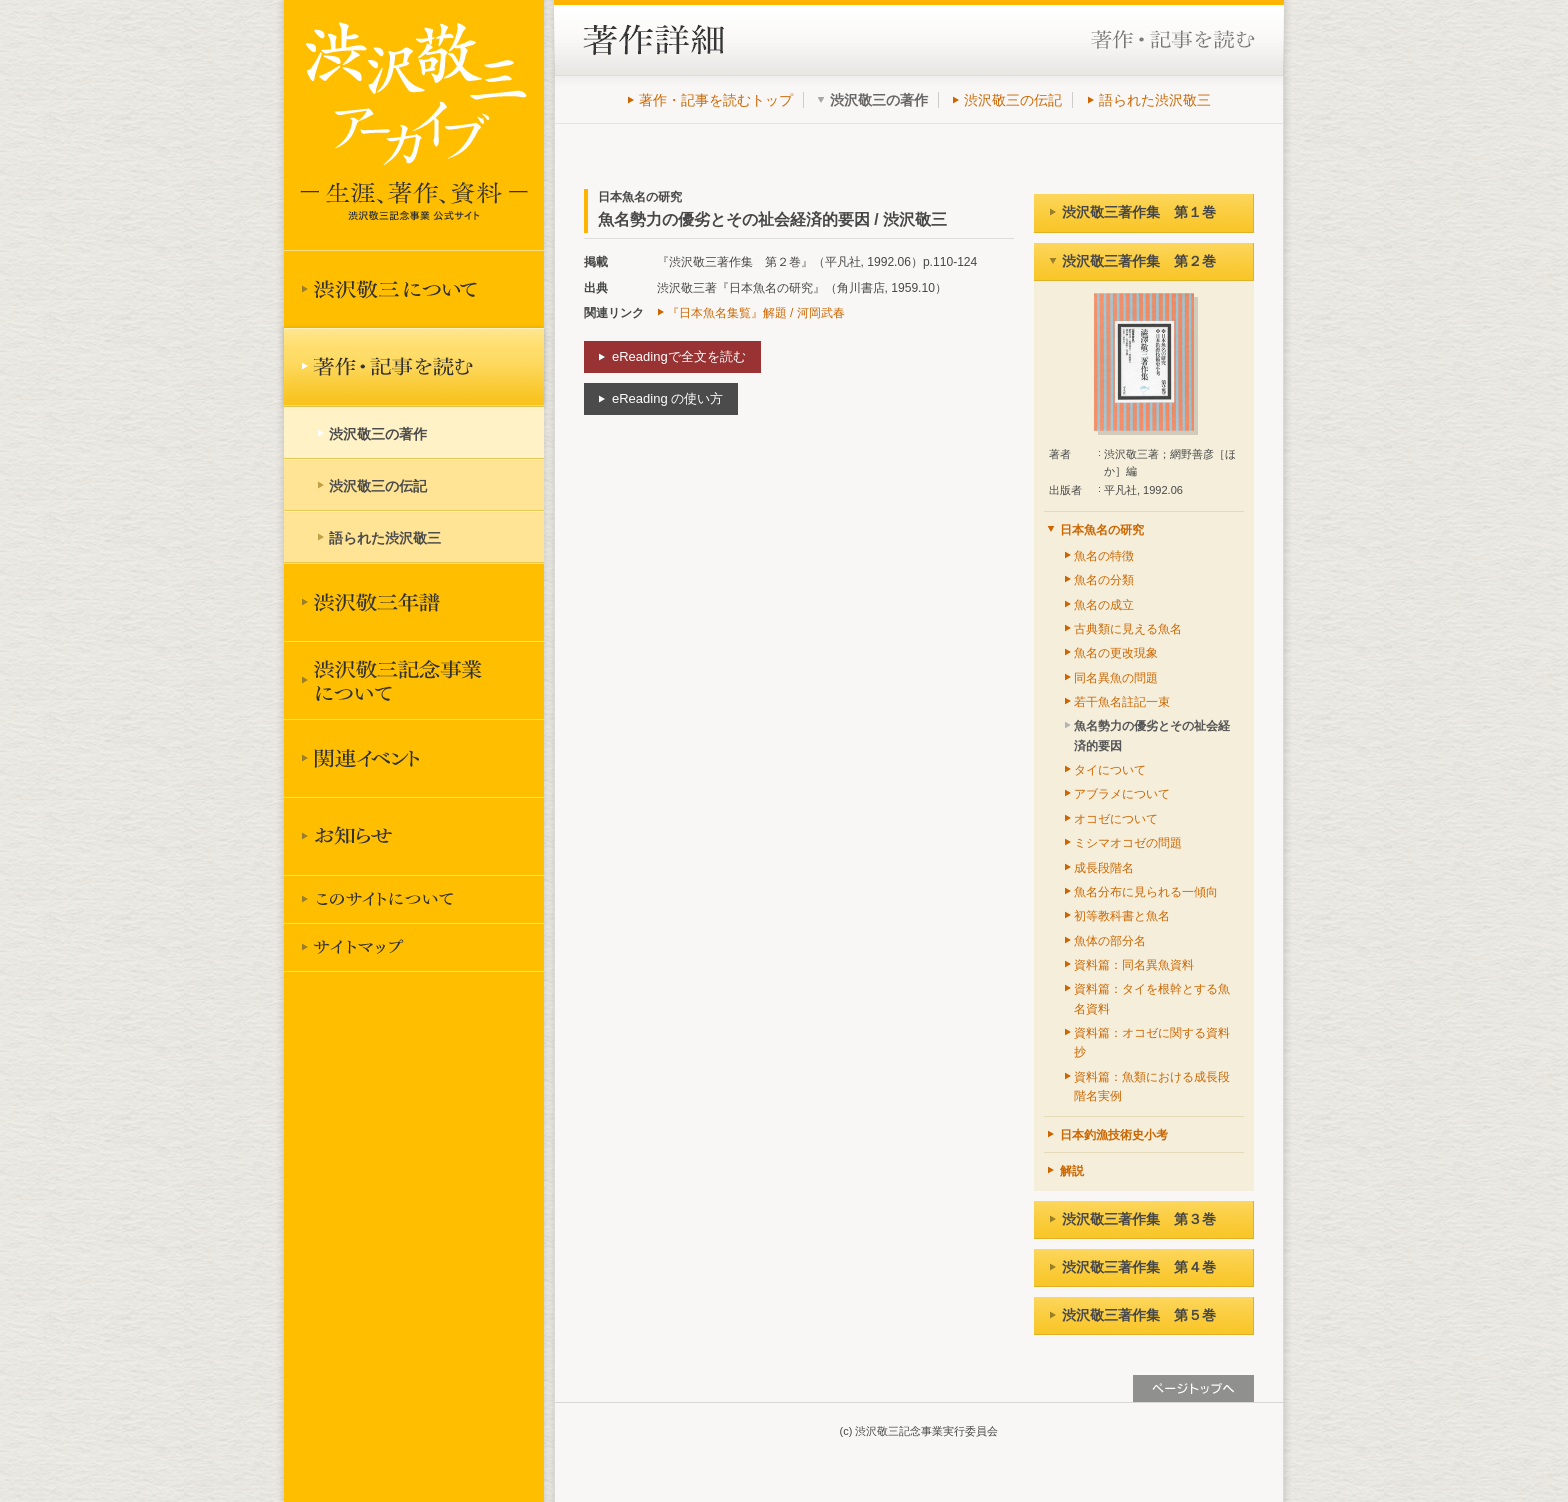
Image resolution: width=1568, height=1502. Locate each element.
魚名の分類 (1104, 580)
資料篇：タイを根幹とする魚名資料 (1152, 998)
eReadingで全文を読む (679, 356)
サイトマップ (414, 947)
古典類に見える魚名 (1128, 629)
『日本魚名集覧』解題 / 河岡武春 (756, 313)
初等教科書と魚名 (1122, 916)
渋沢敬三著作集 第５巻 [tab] (1132, 1315)
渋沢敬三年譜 (414, 602)
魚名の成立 (1104, 605)
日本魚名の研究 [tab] (1095, 530)
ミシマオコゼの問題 (1128, 843)
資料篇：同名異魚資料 (1134, 965)
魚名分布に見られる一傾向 (1146, 892)
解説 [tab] (1065, 1171)
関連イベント (414, 758)
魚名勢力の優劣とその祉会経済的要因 (1152, 735)
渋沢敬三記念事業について (414, 680)
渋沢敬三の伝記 (1013, 100)
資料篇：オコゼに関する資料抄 (1152, 1042)
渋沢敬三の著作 (378, 434)
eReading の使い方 (667, 398)
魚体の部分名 (1110, 941)
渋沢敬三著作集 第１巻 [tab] (1132, 212)
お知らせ (414, 836)
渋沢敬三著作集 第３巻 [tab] (1132, 1219)
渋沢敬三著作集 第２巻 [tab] (1132, 261)
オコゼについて (1116, 819)
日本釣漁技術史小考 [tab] (1107, 1135)
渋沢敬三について (414, 289)
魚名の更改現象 (1116, 653)
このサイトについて (414, 899)
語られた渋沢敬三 (1155, 100)
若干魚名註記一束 (1122, 702)
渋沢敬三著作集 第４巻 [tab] (1132, 1267)
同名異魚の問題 (1116, 678)
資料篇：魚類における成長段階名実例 (1152, 1086)
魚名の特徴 (1104, 556)
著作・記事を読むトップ (716, 100)
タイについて (1110, 770)
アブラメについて (1122, 794)
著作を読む (414, 367)
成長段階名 (1104, 868)
